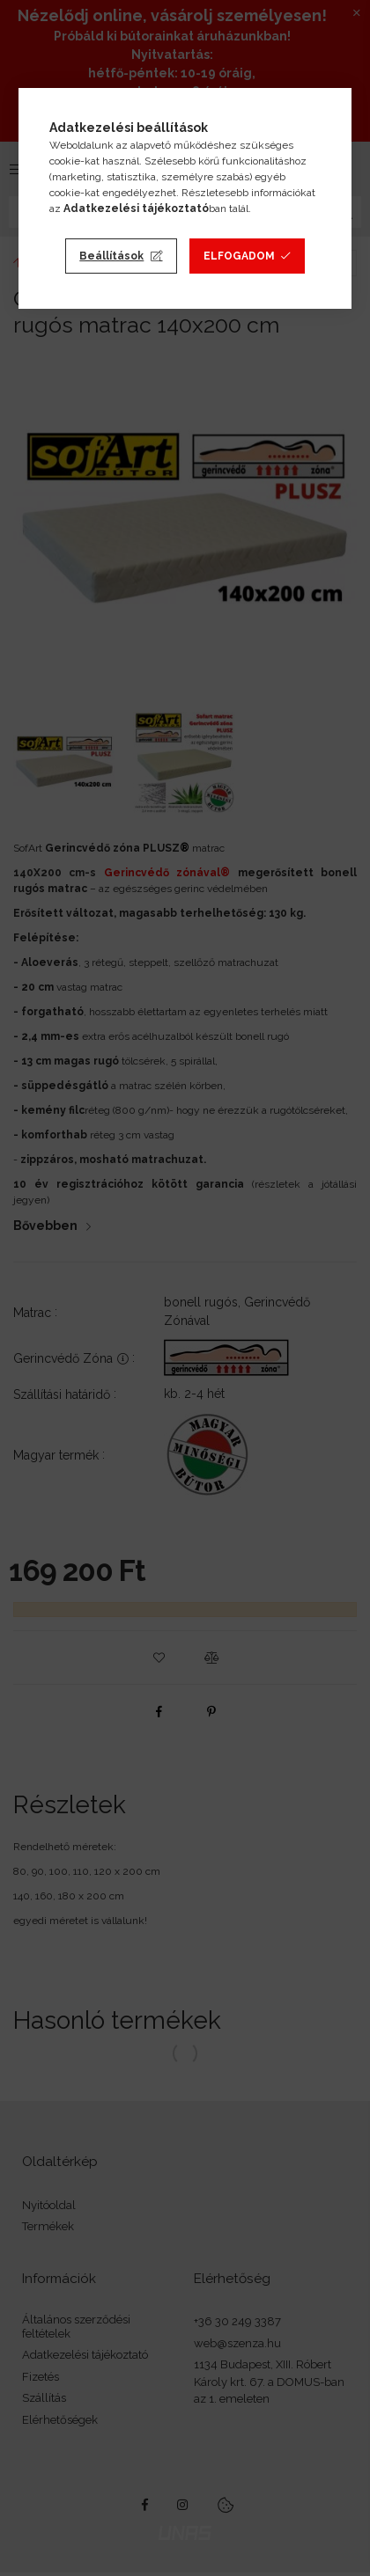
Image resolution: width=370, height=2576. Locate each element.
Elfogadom (239, 256)
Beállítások (111, 256)
